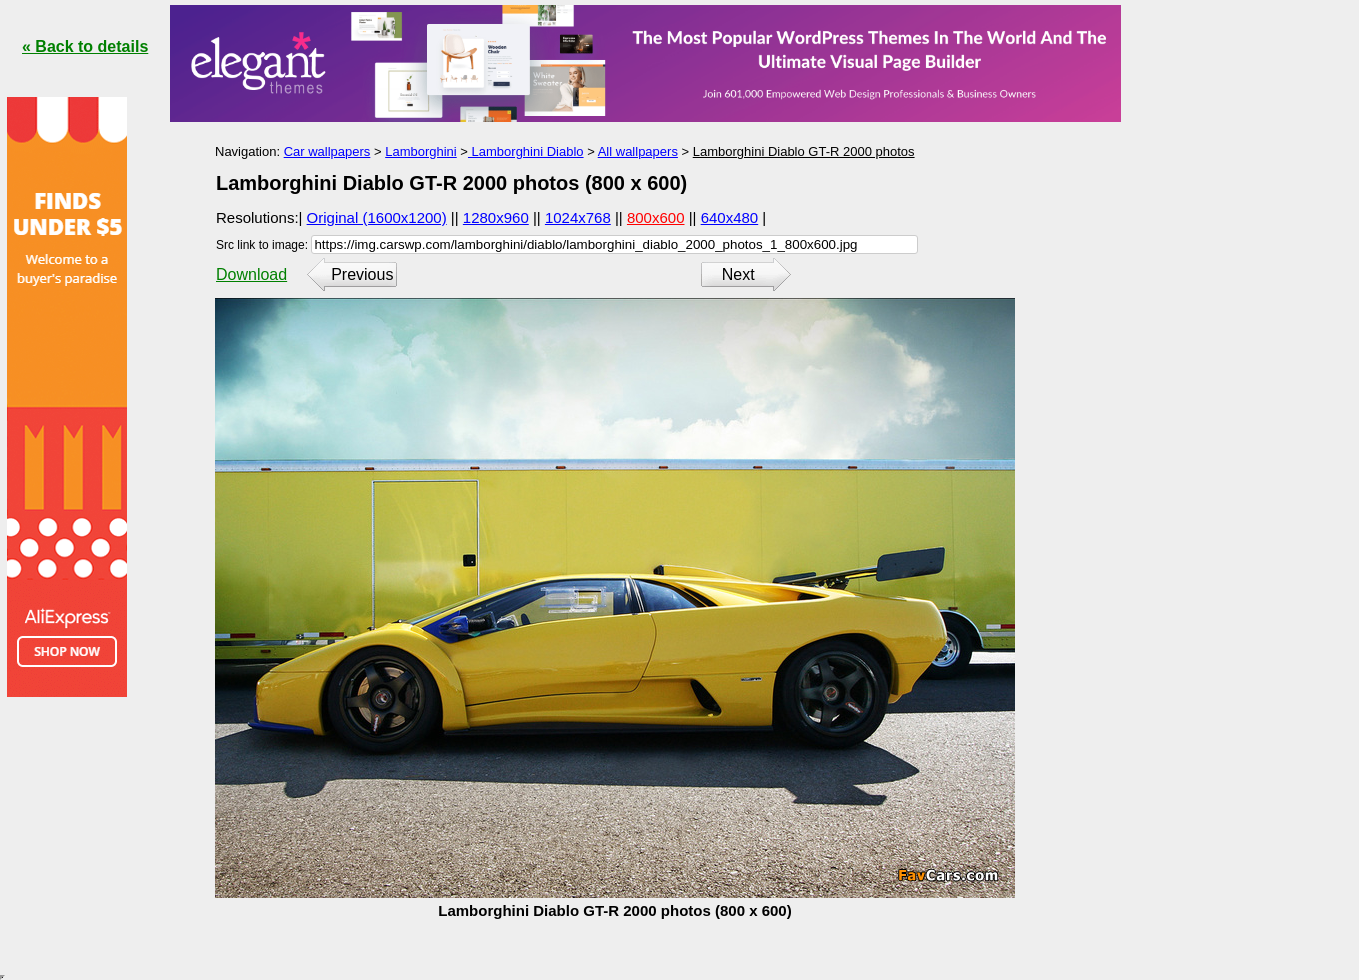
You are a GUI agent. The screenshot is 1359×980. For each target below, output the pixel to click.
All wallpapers (638, 151)
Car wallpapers (327, 151)
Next (738, 274)
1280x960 (496, 217)
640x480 (730, 217)
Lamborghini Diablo (526, 151)
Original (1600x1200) (377, 217)
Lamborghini (421, 151)
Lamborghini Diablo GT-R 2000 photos (804, 151)
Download (251, 274)
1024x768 (578, 217)
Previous (362, 274)
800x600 (656, 217)
